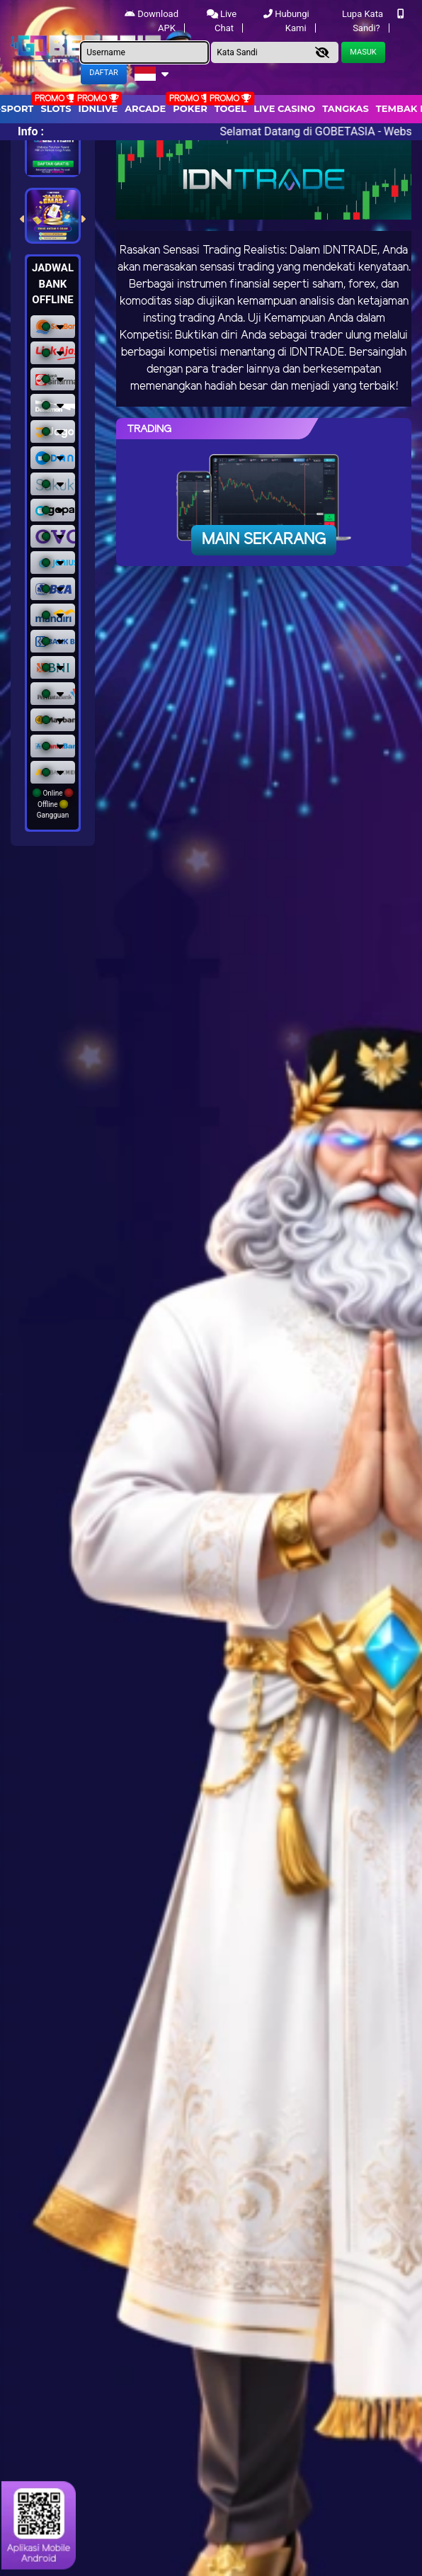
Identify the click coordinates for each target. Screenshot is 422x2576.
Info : (31, 131)
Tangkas (345, 108)
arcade (145, 108)
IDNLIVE (98, 108)
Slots (55, 108)
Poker (190, 108)
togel (230, 108)
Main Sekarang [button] (264, 540)
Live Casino (284, 108)
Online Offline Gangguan (53, 804)
